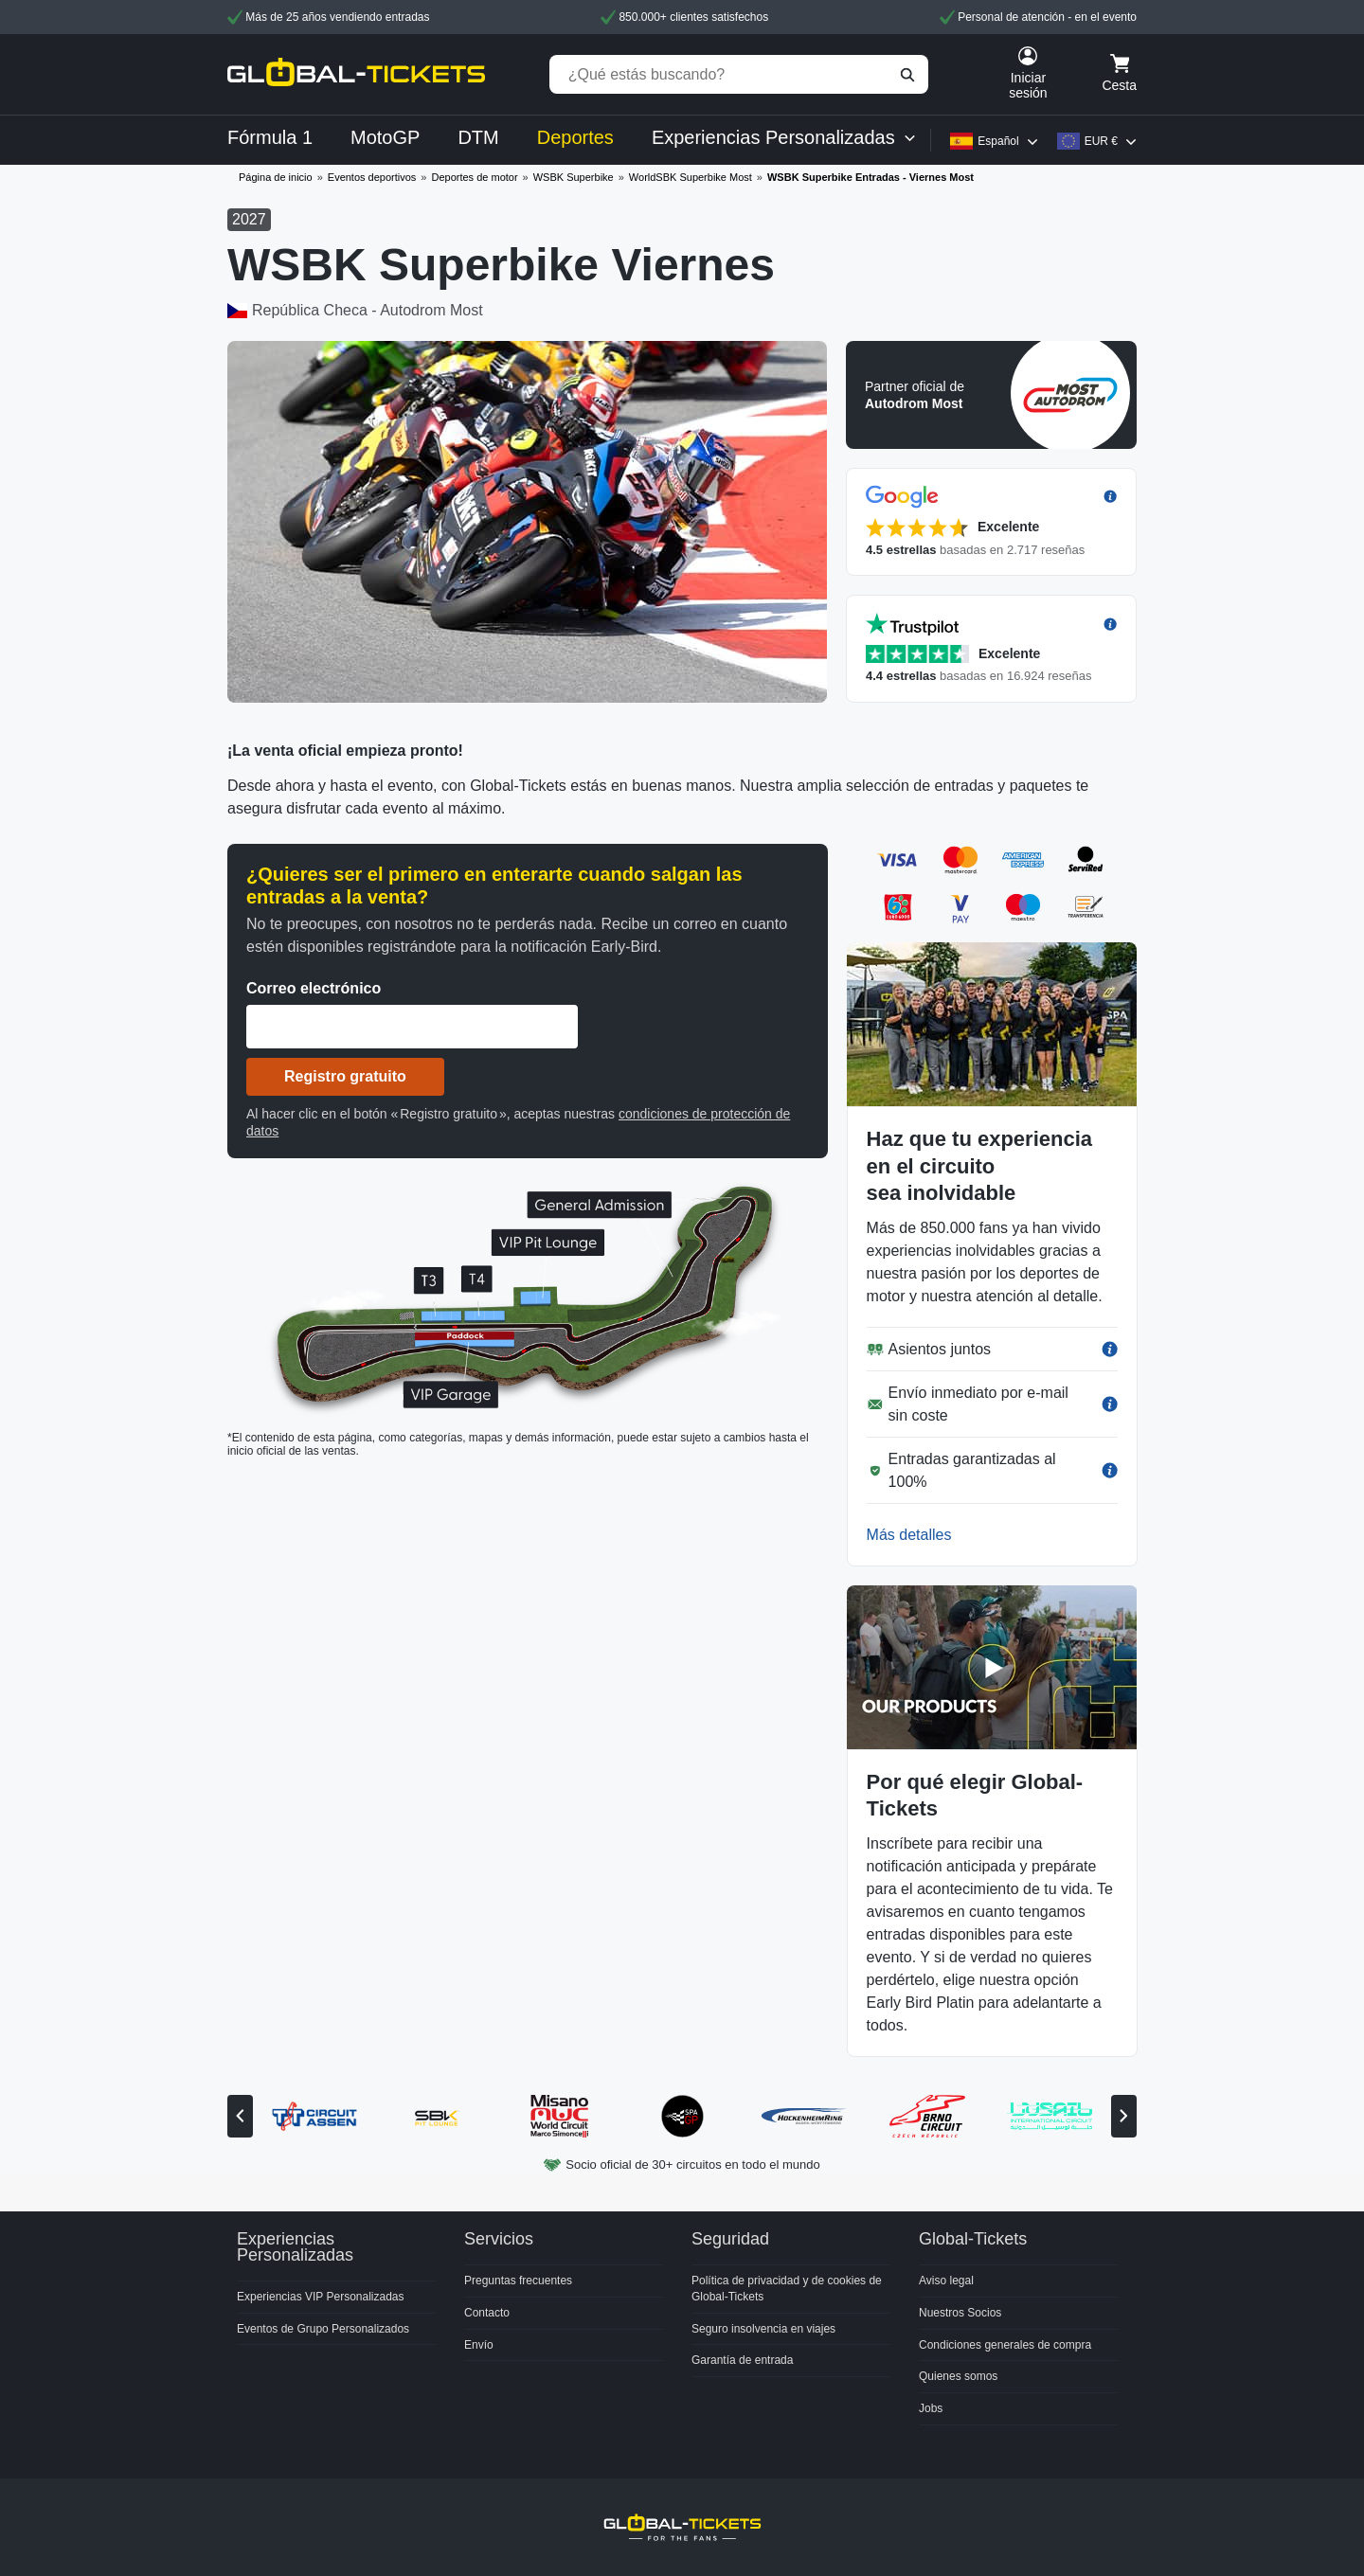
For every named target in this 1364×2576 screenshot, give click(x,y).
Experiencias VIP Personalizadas (320, 2296)
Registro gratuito (345, 1076)
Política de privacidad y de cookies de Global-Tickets (786, 2288)
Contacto (487, 2312)
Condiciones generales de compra (1005, 2345)
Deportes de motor (474, 177)
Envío (479, 2345)
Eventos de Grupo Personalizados (323, 2328)
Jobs (930, 2408)
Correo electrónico (313, 988)
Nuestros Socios (960, 2312)
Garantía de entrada (742, 2360)
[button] (991, 395)
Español (998, 141)
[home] (356, 74)
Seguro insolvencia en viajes (763, 2328)
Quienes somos (958, 2376)
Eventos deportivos (372, 177)
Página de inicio (276, 177)
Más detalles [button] (909, 1535)
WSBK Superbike (573, 177)
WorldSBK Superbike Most (690, 177)
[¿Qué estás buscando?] (738, 74)
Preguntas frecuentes (518, 2280)
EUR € (1101, 141)
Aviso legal (946, 2280)
